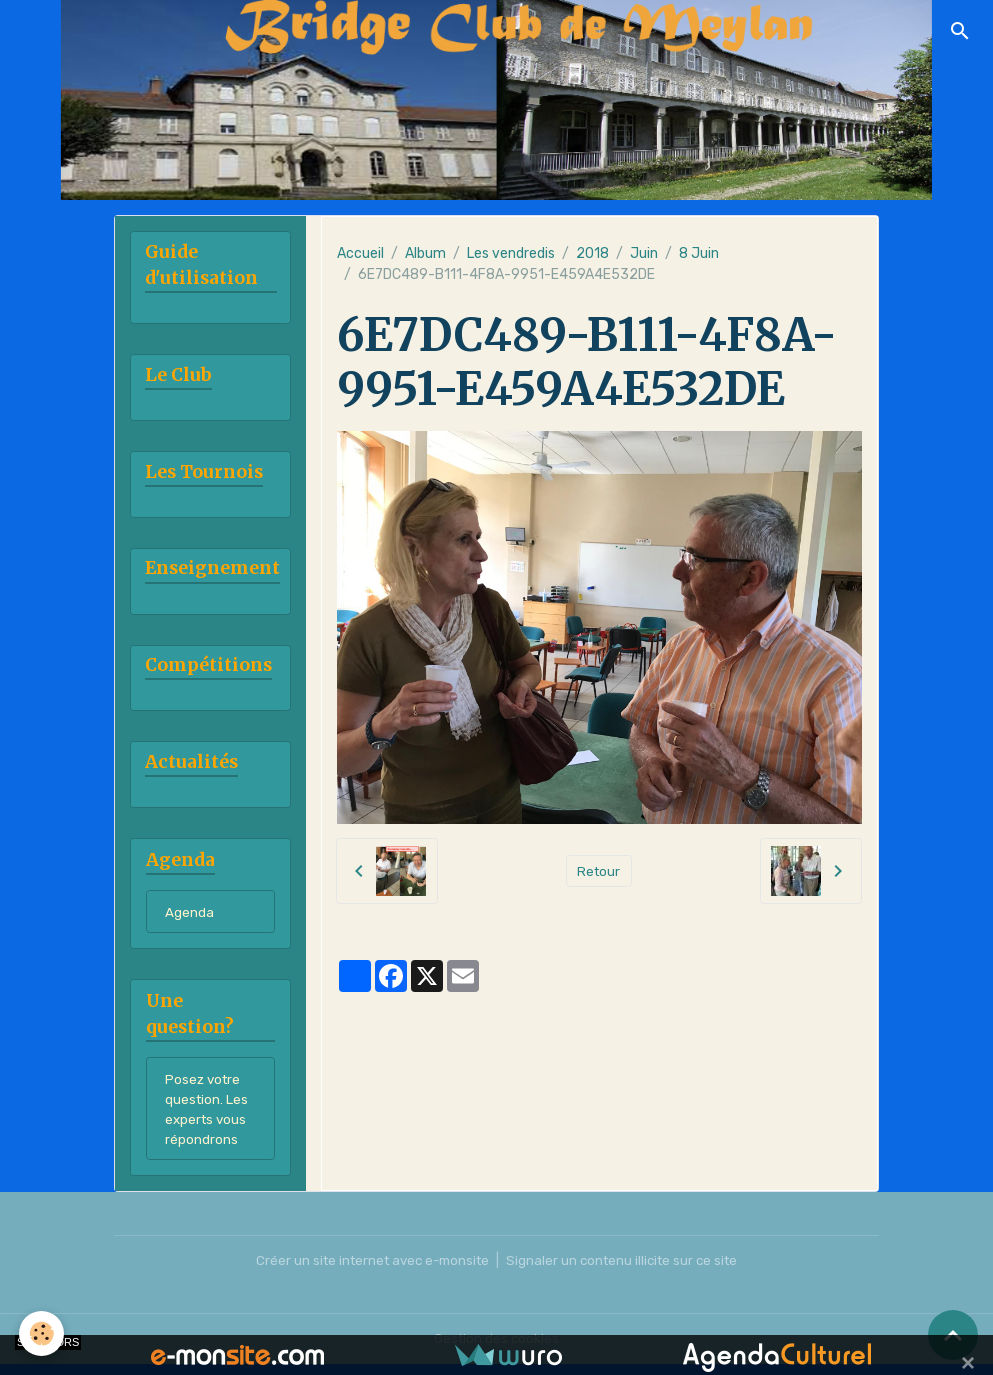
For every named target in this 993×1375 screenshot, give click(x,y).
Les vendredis (511, 253)
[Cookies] (42, 1333)
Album (425, 253)
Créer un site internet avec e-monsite (368, 1271)
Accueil (360, 253)
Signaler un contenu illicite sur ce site (628, 1271)
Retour (598, 870)
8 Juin (699, 253)
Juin (644, 253)
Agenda (189, 917)
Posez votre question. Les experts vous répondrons (207, 1117)
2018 (592, 253)
